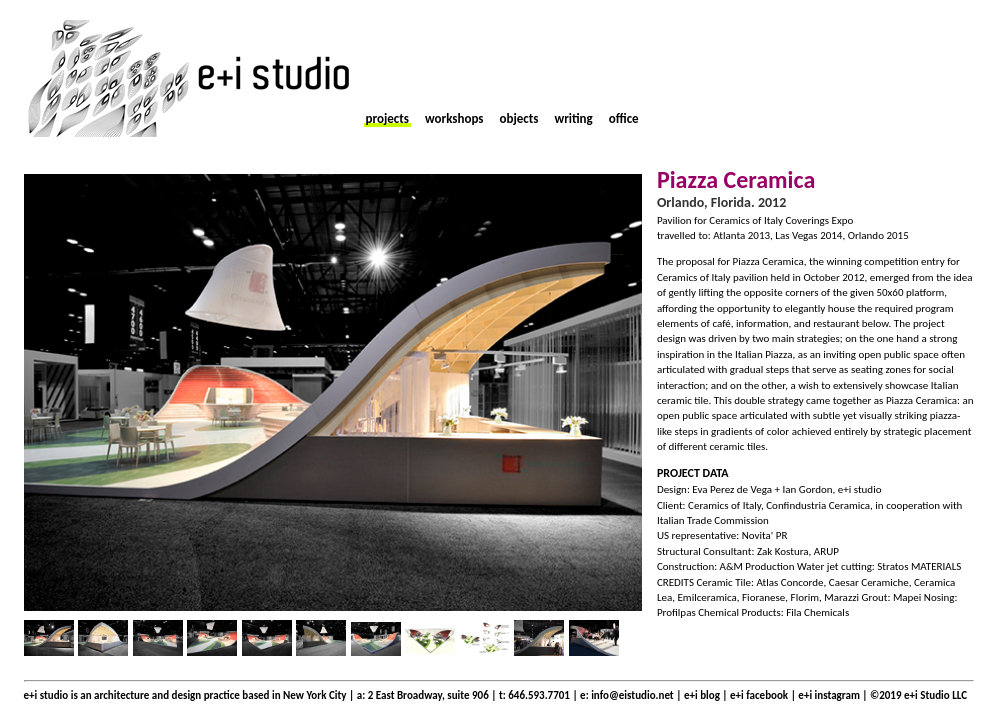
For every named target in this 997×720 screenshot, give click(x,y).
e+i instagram (830, 695)
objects (519, 118)
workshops (454, 118)
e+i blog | (707, 695)
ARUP (825, 551)
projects (387, 118)
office (624, 118)
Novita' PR (765, 535)
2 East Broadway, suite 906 (428, 695)
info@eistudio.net (632, 695)
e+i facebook (759, 695)
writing (573, 118)
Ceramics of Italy (724, 505)
